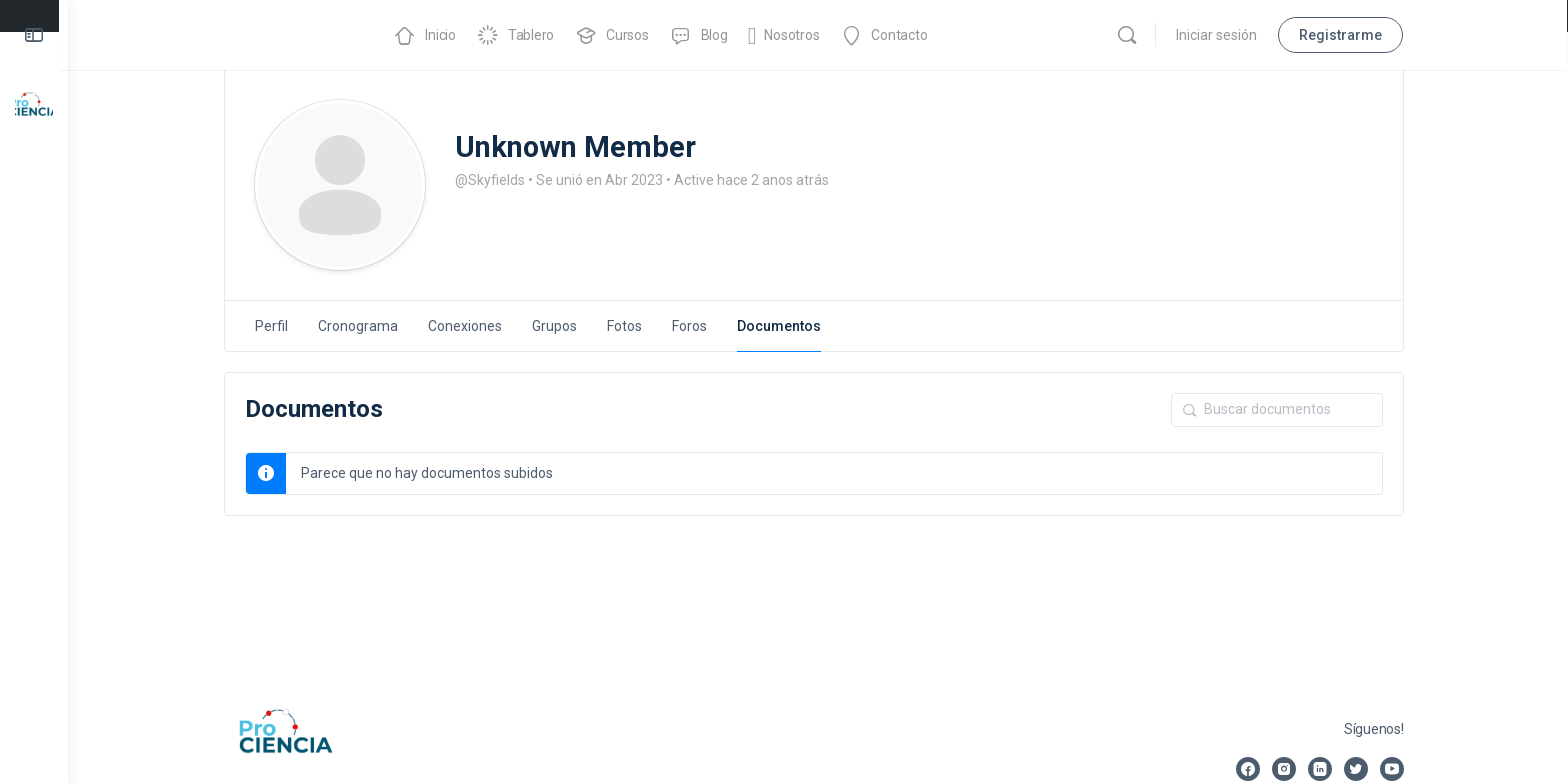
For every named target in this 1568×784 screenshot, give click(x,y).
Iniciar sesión (1221, 35)
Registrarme (1345, 35)
